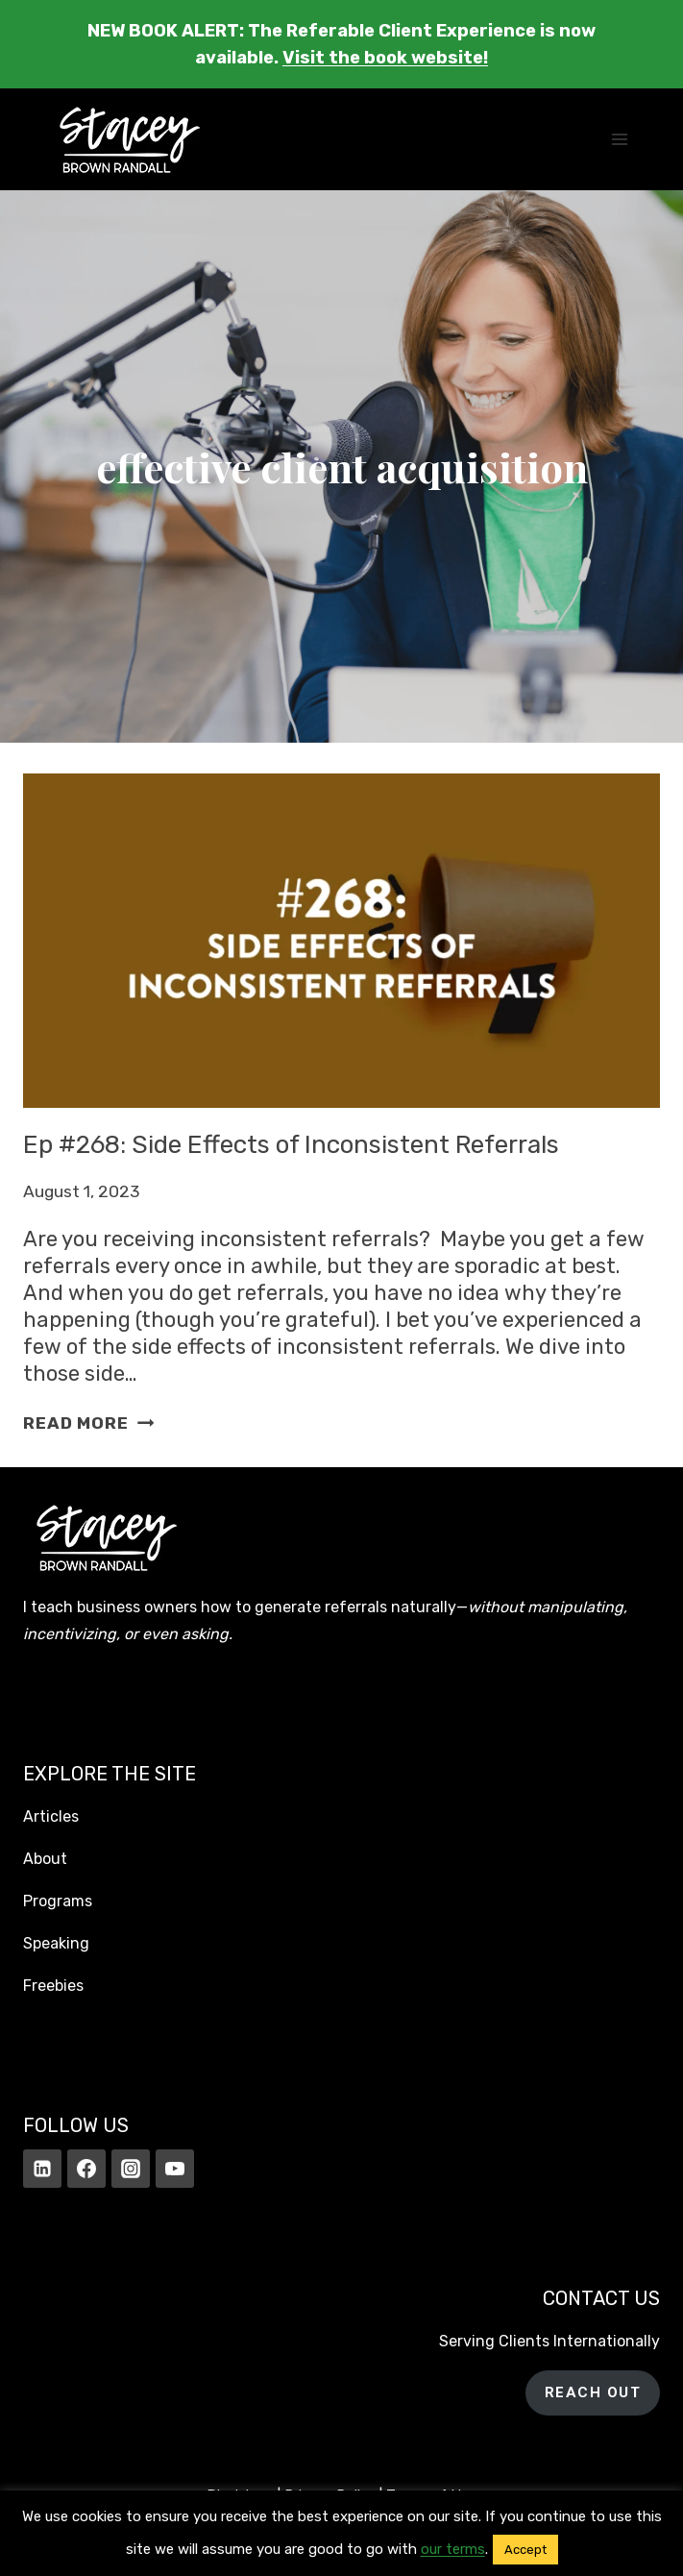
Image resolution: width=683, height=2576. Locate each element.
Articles (51, 1816)
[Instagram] (130, 2168)
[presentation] (341, 940)
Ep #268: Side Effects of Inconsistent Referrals (291, 1145)
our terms (453, 2549)
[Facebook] (86, 2168)
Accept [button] (525, 2549)
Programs (57, 1901)
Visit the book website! (385, 57)
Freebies (53, 1985)
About (45, 1859)
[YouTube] (175, 2168)
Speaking (56, 1943)
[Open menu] (619, 140)
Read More (88, 1423)
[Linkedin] (42, 2168)
